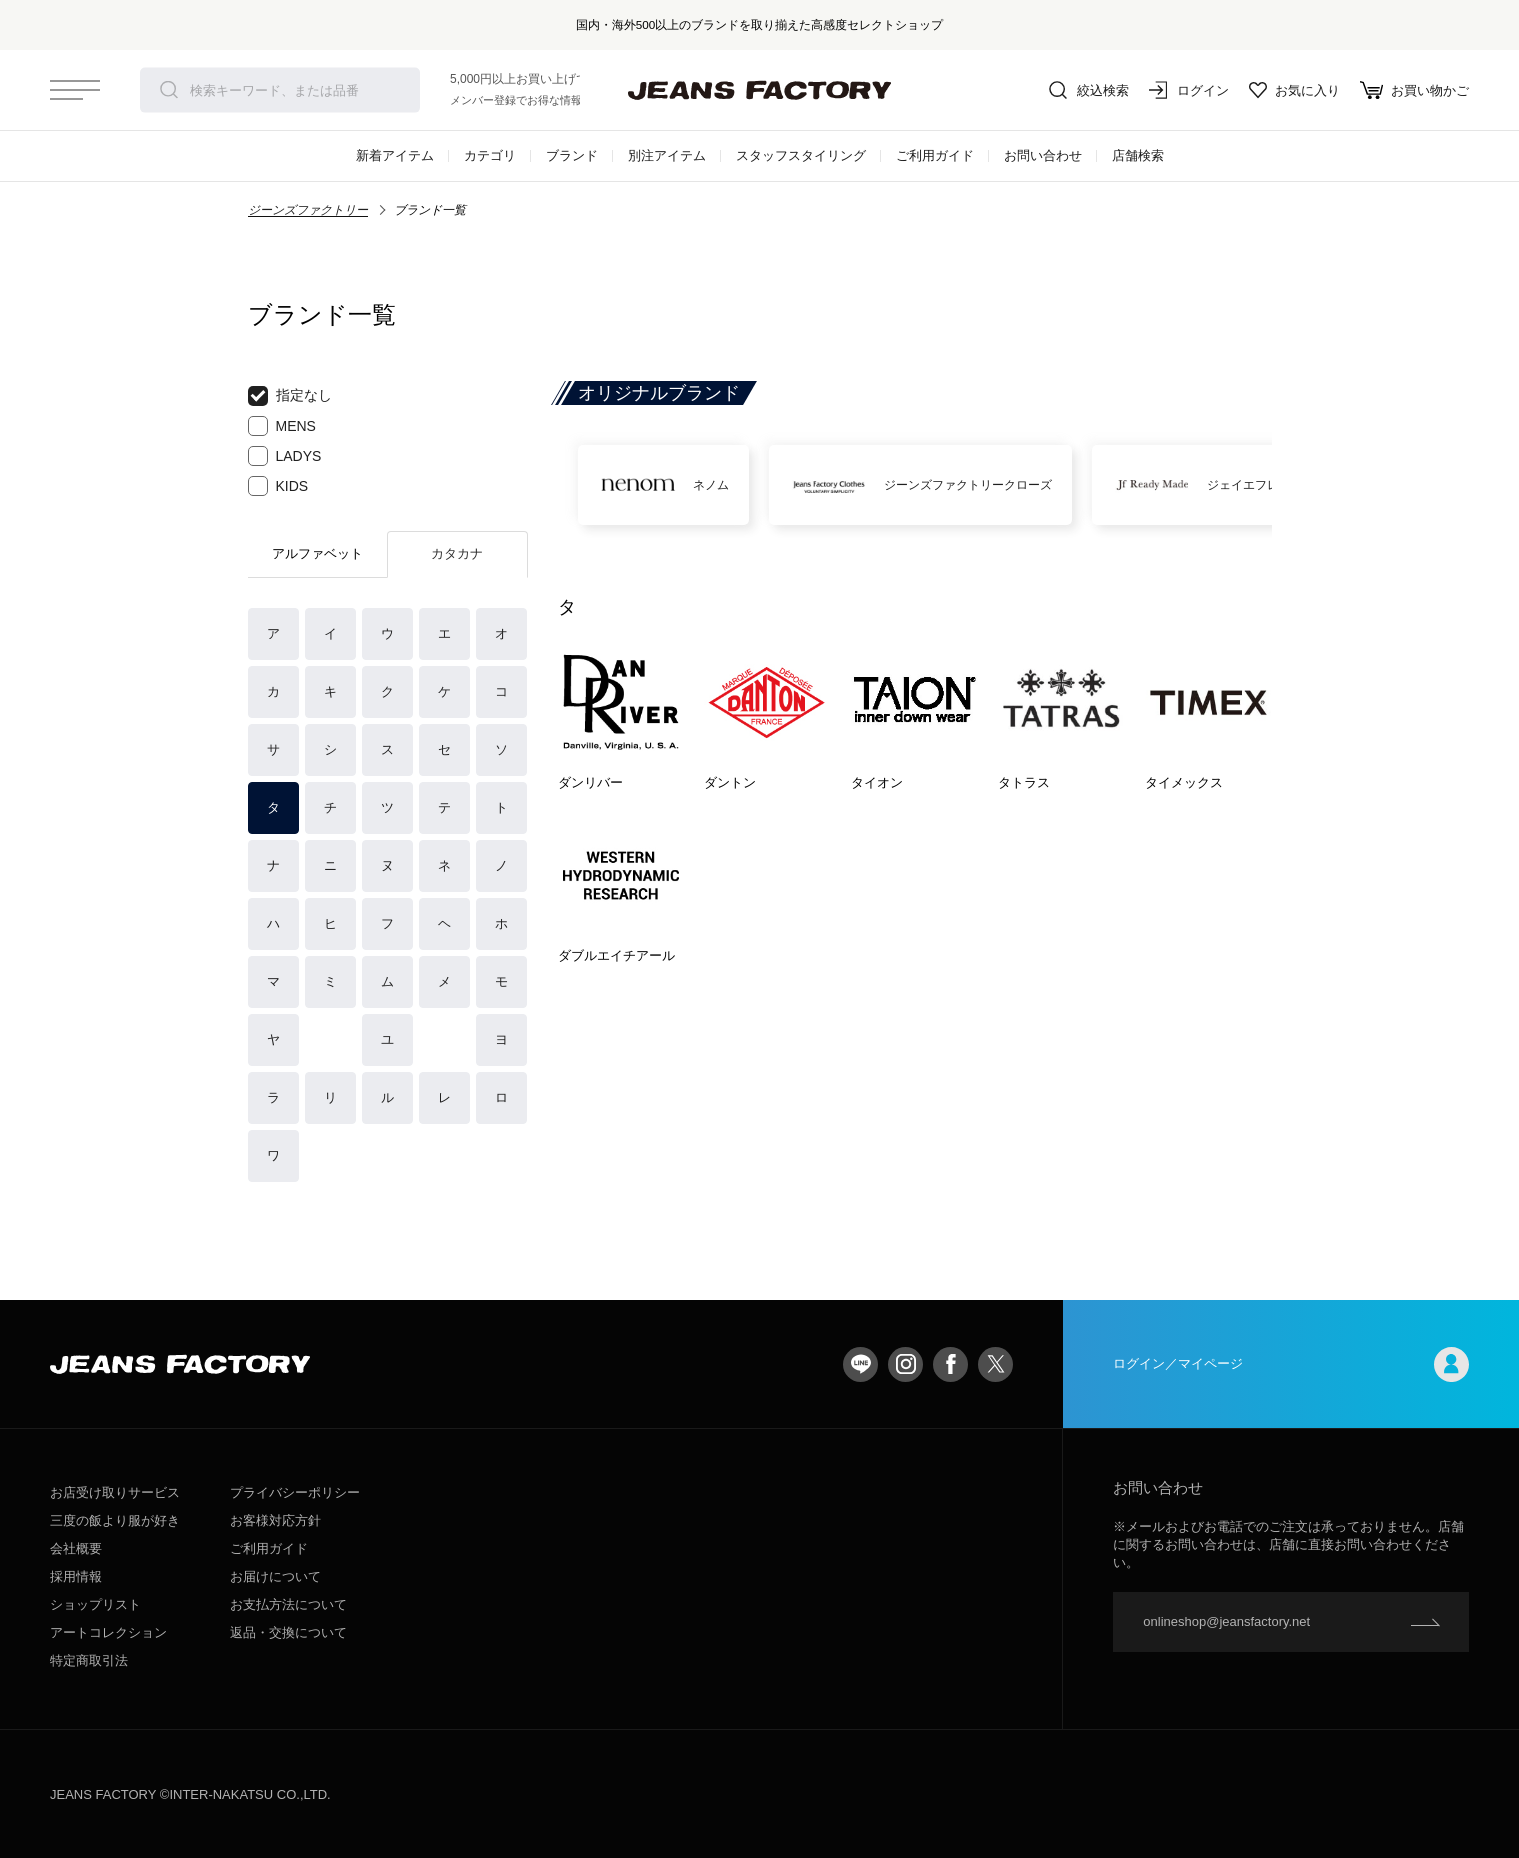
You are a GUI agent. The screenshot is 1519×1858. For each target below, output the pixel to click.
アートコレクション (108, 1632)
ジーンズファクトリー (308, 210)
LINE (860, 1364)
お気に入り (1294, 90)
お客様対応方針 (275, 1520)
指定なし (290, 396)
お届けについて (275, 1576)
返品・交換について (288, 1632)
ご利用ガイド (935, 155)
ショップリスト (95, 1604)
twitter (995, 1364)
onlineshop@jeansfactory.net (1226, 1621)
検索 (169, 90)
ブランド (572, 155)
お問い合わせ (1043, 155)
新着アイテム (395, 155)
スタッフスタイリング (801, 155)
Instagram (905, 1364)
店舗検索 (1138, 155)
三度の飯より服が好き (115, 1520)
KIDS (278, 486)
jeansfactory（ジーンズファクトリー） (760, 90)
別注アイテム (667, 155)
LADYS (285, 456)
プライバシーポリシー (295, 1492)
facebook (950, 1364)
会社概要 (76, 1548)
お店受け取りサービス (115, 1492)
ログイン (1189, 90)
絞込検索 (1089, 90)
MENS (282, 426)
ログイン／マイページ (1291, 1364)
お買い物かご (1414, 90)
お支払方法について (288, 1604)
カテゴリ (490, 155)
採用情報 (76, 1576)
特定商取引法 (89, 1660)
